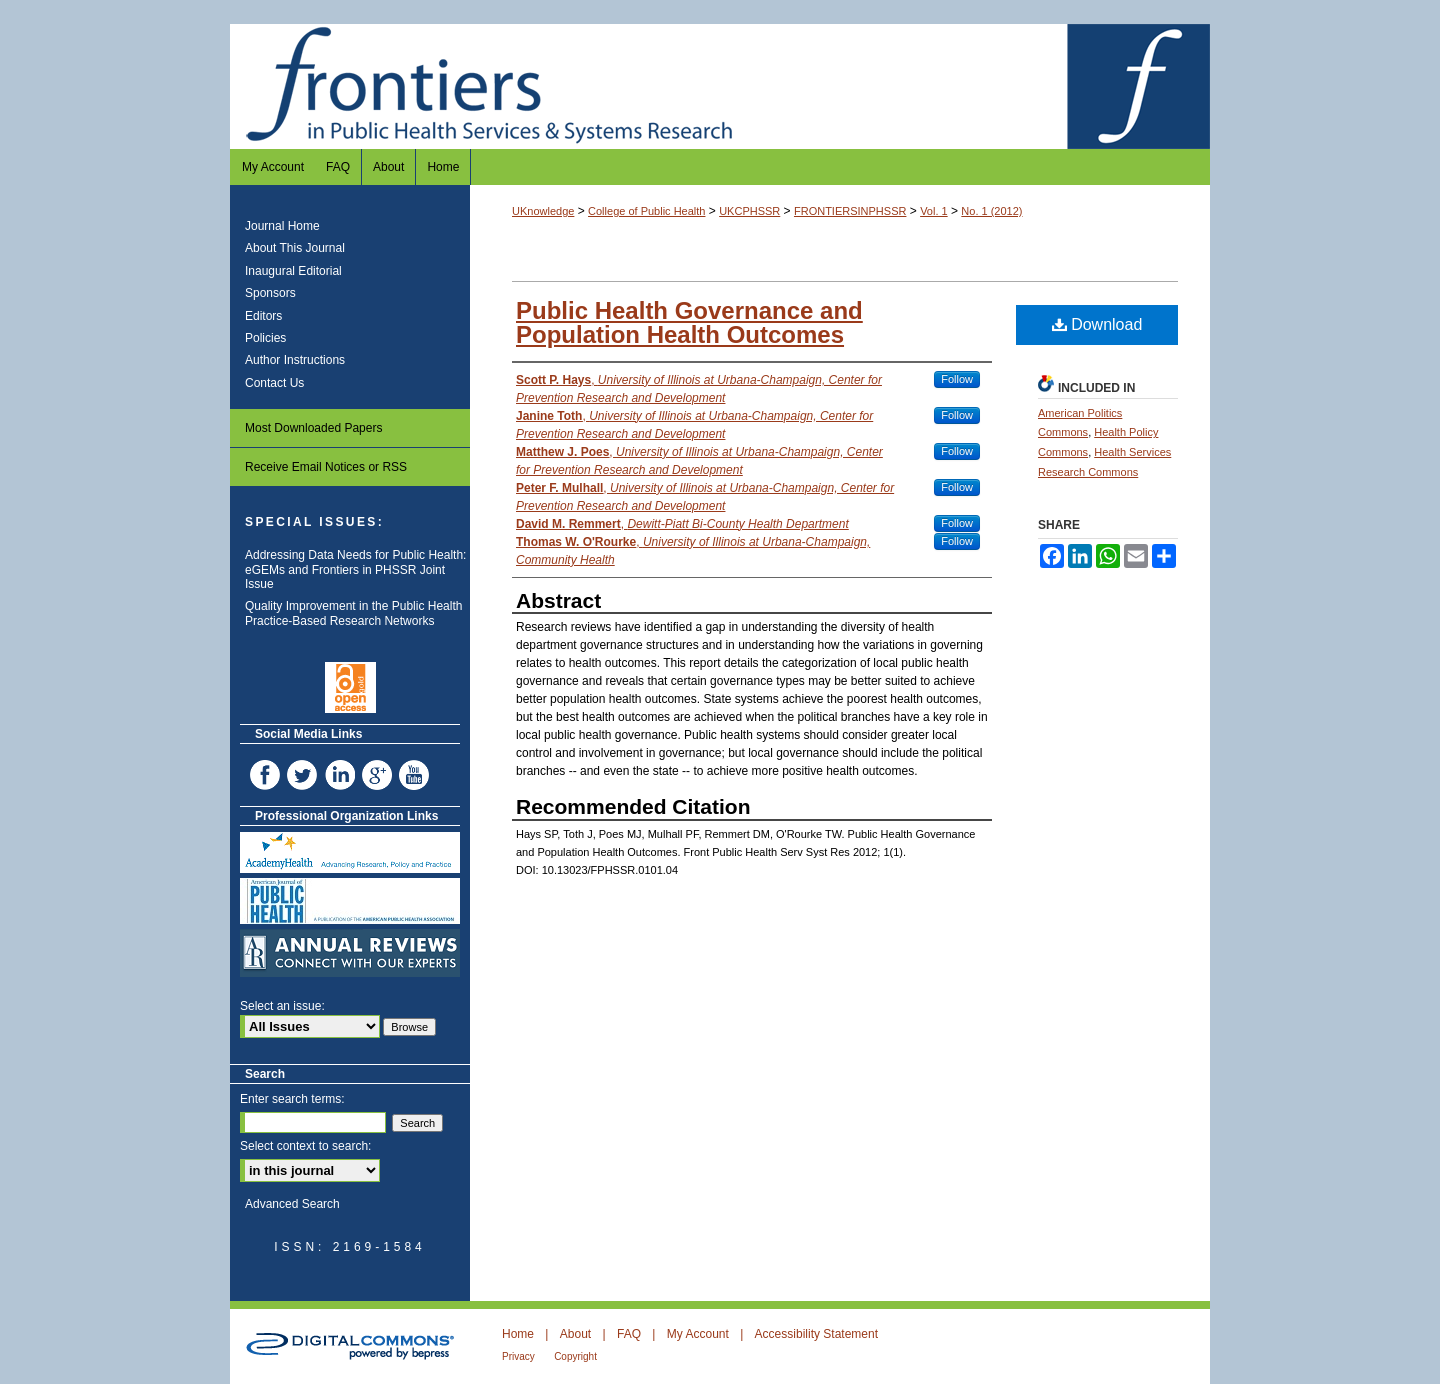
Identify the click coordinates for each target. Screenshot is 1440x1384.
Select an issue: (282, 1006)
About (575, 1334)
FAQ (629, 1334)
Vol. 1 (934, 211)
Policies (265, 338)
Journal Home (282, 226)
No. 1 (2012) (991, 211)
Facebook (267, 775)
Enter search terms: (292, 1099)
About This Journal (295, 248)
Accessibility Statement (816, 1334)
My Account (698, 1334)
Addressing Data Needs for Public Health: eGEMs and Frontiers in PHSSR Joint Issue (355, 569)
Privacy (518, 1356)
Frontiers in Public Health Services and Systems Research (720, 86)
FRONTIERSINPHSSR (850, 211)
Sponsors (270, 293)
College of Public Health (646, 211)
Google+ (379, 775)
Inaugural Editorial (293, 271)
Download (1097, 324)
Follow (957, 379)
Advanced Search (292, 1204)
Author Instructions (295, 360)
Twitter (304, 775)
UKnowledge (543, 211)
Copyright (575, 1356)
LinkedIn (342, 775)
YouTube (416, 775)
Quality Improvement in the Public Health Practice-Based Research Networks (353, 613)
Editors (263, 316)
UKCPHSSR (749, 211)
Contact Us (274, 383)
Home (518, 1334)
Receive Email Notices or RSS (326, 467)
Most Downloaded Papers (313, 428)
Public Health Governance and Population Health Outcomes (689, 322)
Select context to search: (305, 1146)
